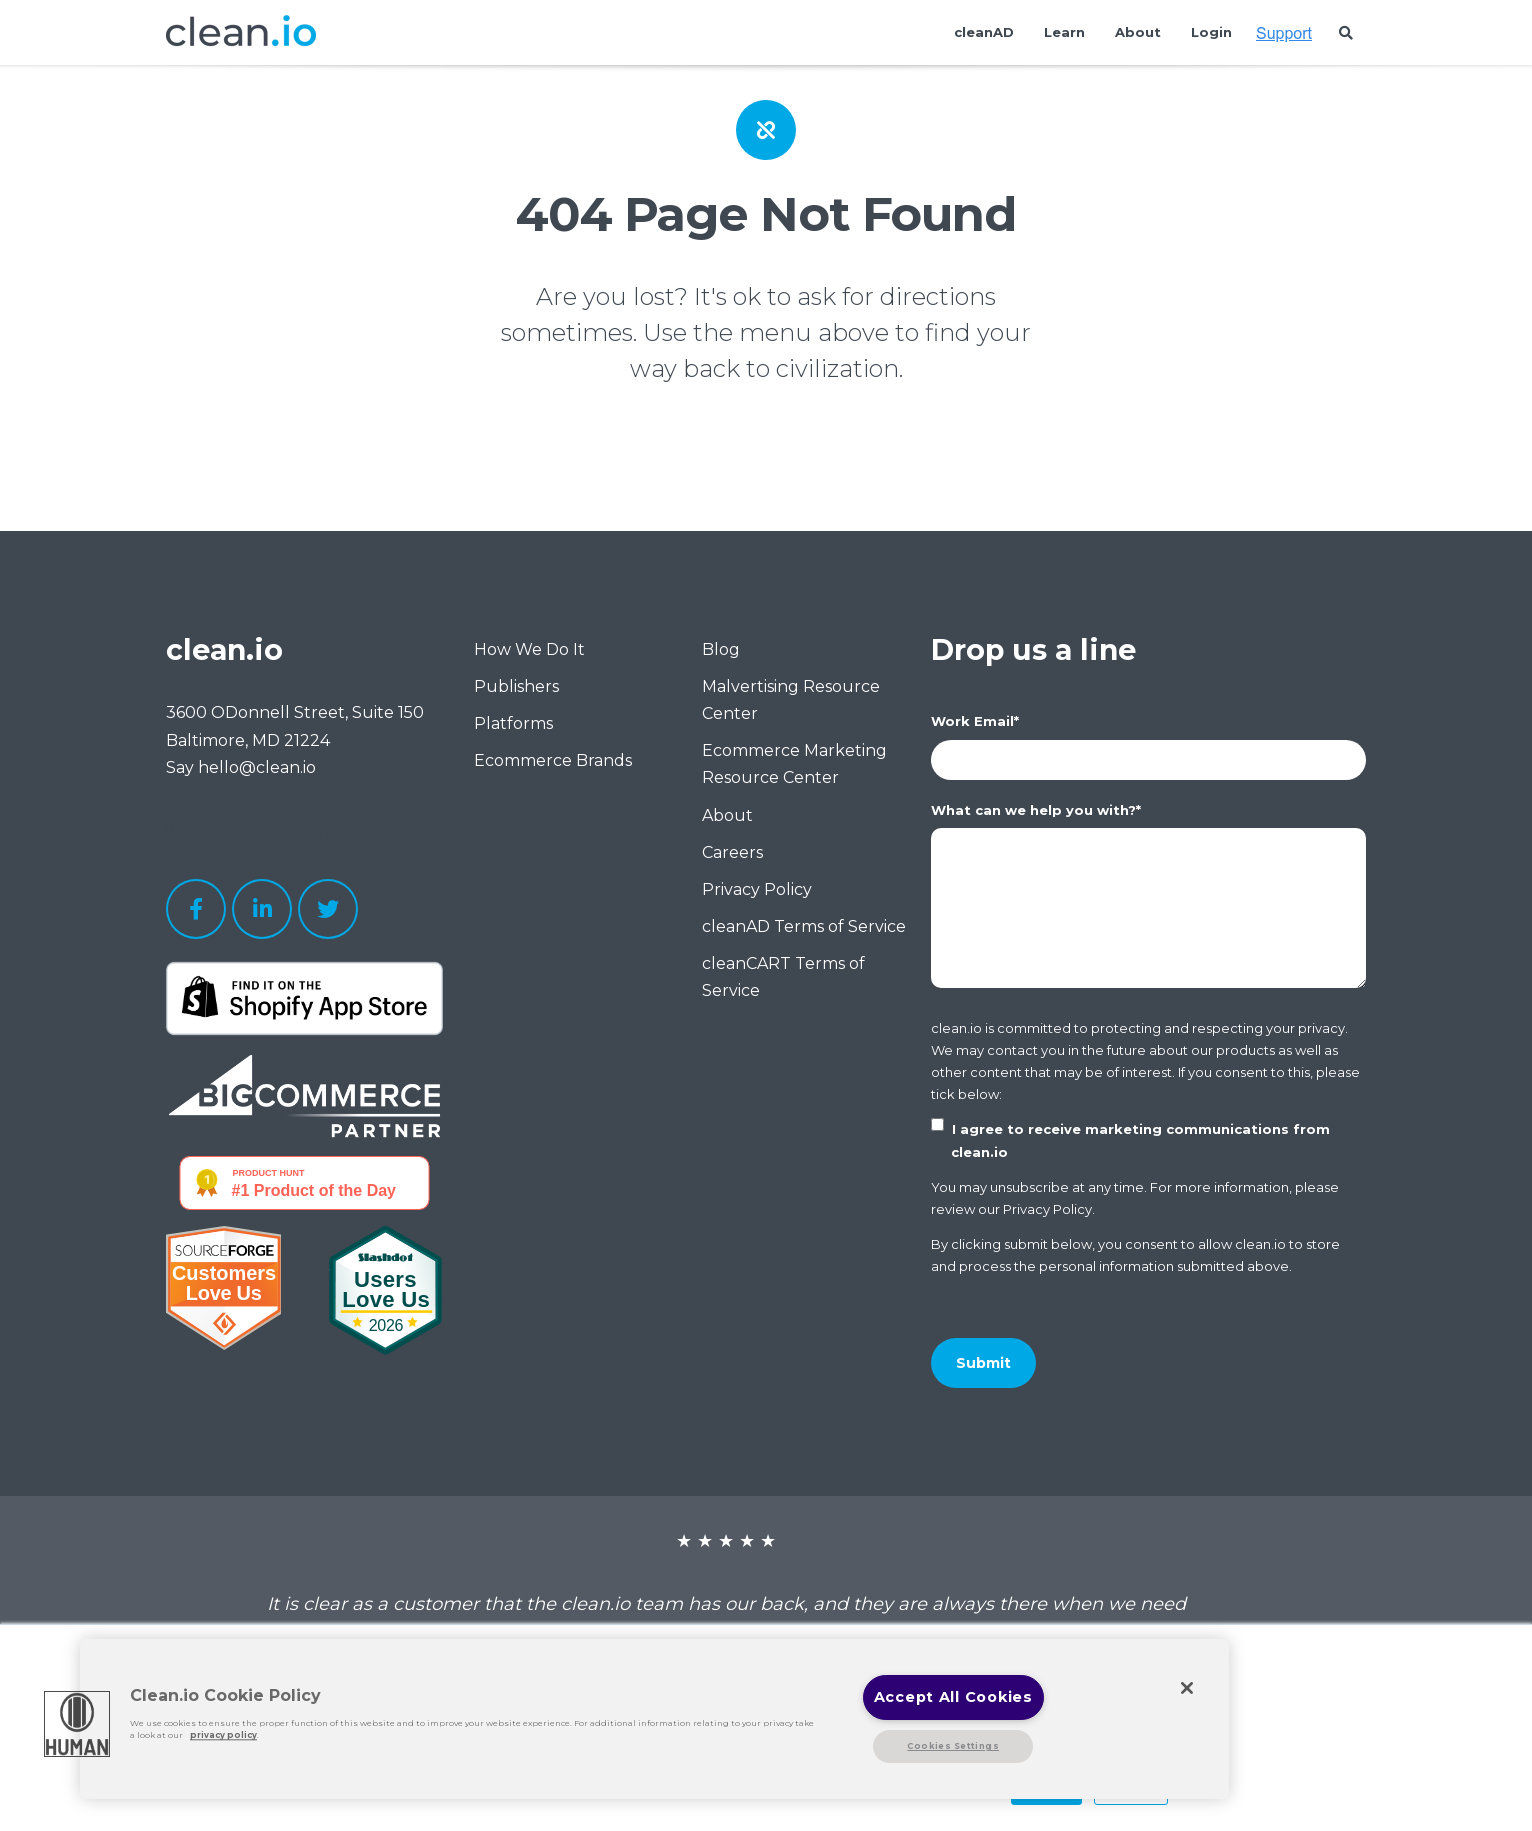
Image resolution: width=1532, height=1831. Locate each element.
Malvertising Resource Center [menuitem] (791, 700)
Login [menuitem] (1211, 32)
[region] (654, 1719)
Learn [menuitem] (1064, 32)
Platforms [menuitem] (513, 723)
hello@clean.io (257, 767)
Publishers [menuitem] (516, 686)
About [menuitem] (1138, 32)
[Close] (1187, 1688)
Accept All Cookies (953, 1697)
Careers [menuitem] (732, 852)
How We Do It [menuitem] (529, 649)
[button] (77, 1724)
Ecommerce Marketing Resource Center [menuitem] (794, 764)
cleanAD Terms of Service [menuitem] (804, 926)
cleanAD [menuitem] (984, 32)
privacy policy (223, 1736)
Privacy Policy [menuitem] (757, 889)
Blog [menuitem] (721, 649)
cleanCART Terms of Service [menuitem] (783, 977)
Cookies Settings (953, 1746)
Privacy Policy (1047, 1209)
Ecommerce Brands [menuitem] (553, 760)
